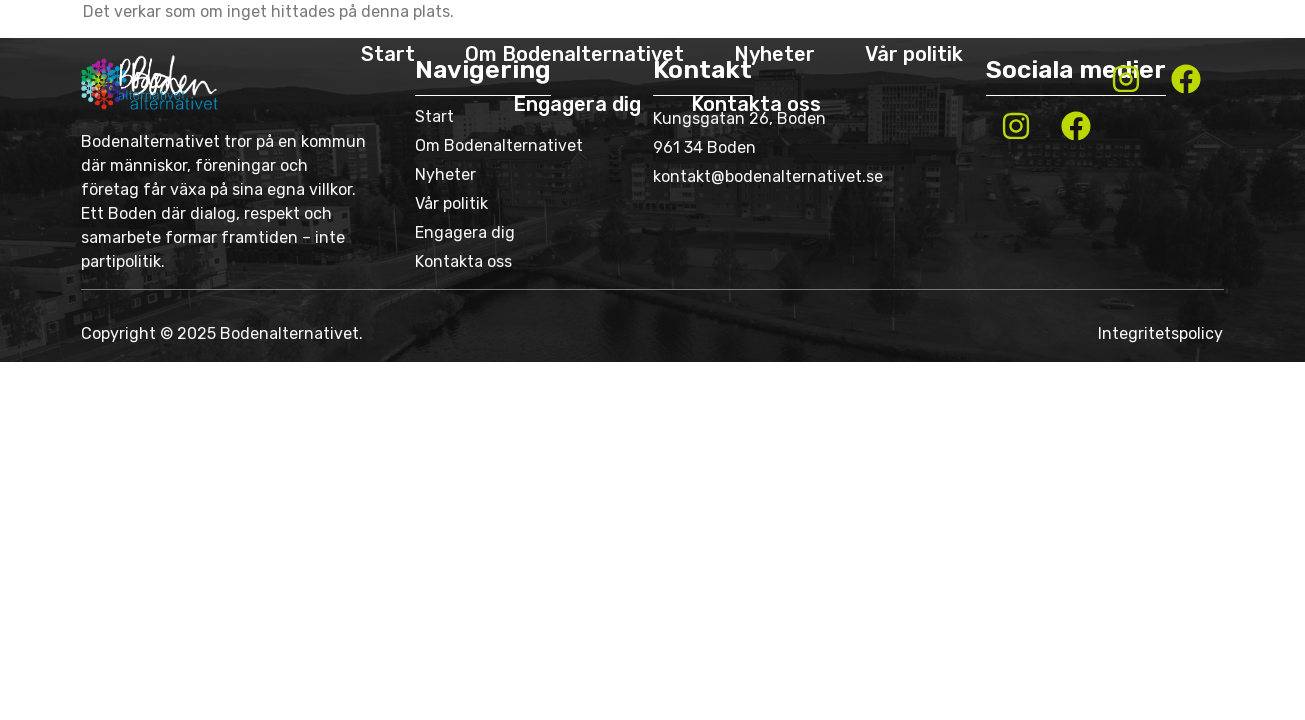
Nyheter (774, 54)
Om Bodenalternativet (574, 54)
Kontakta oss (756, 104)
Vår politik (914, 54)
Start (388, 54)
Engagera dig (577, 104)
